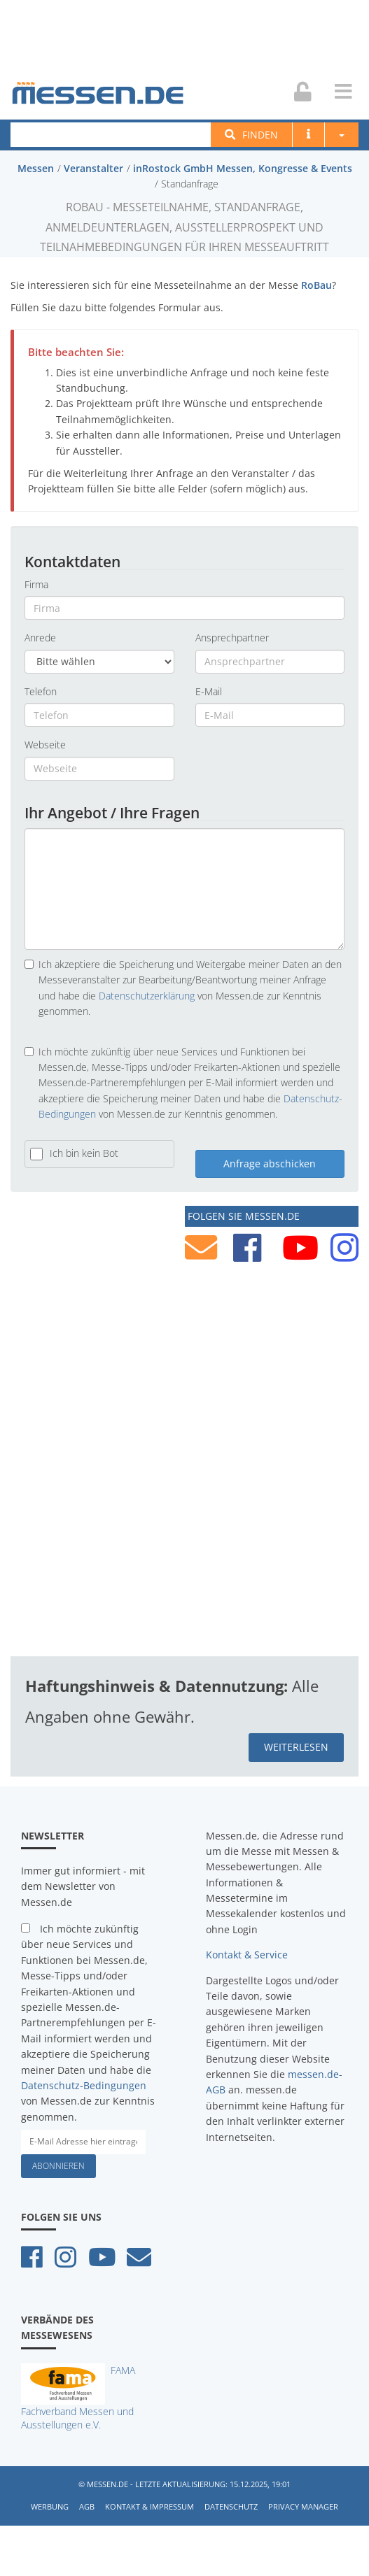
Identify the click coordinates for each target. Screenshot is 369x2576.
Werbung (50, 2506)
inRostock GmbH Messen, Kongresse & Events (242, 168)
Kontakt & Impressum (149, 2506)
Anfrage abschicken (269, 1162)
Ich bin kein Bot (84, 1153)
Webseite (45, 744)
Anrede (40, 637)
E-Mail (208, 691)
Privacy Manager (303, 2506)
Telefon (41, 691)
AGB (87, 2506)
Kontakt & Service (247, 1954)
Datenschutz (231, 2506)
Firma (36, 584)
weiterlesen (296, 1746)
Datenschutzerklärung (147, 995)
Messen (36, 168)
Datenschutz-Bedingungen (83, 2085)
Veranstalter (93, 168)
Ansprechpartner (232, 637)
